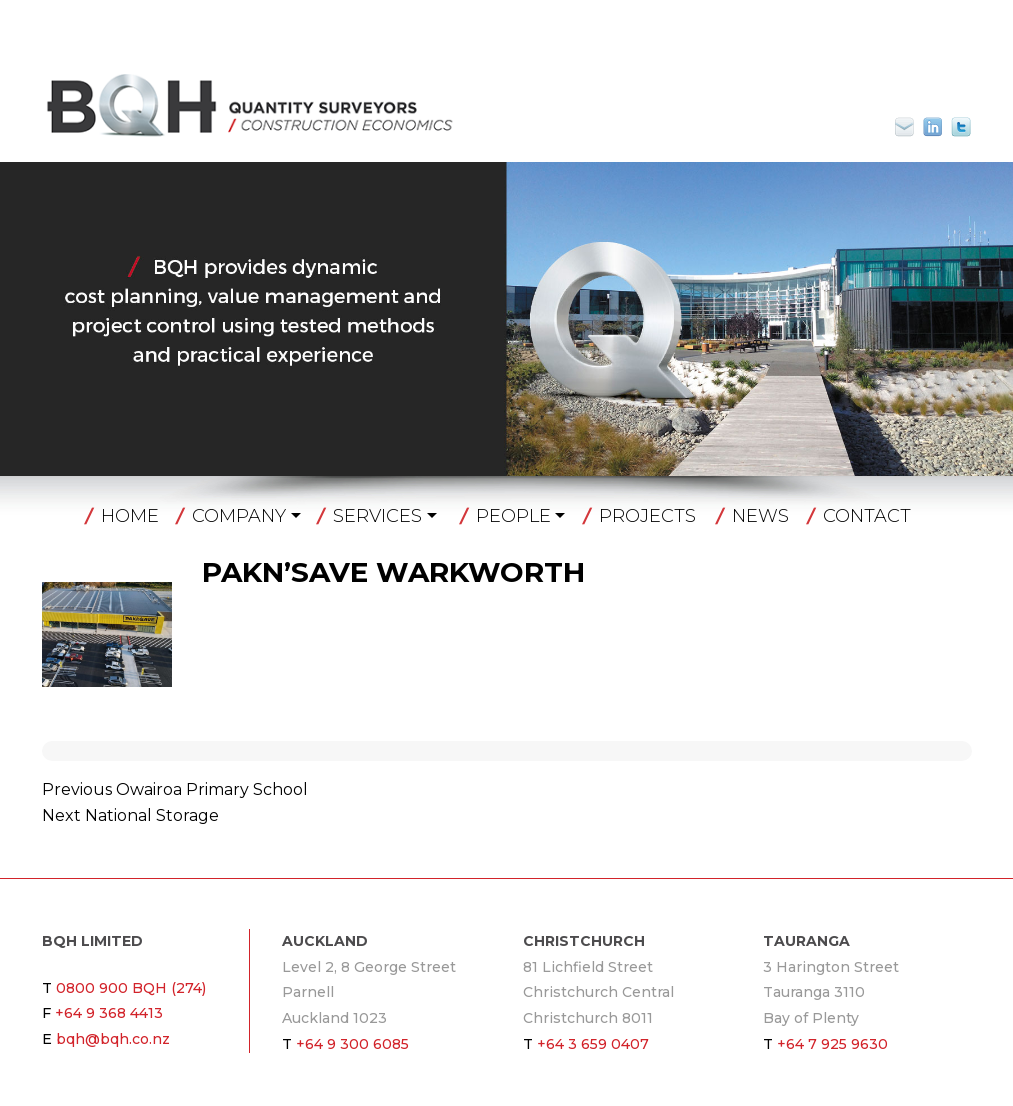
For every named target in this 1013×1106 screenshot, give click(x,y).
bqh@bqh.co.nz (913, 127)
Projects (647, 516)
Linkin (933, 127)
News (760, 516)
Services (377, 516)
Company (239, 516)
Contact (867, 516)
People (513, 516)
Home (130, 516)
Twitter (961, 127)
